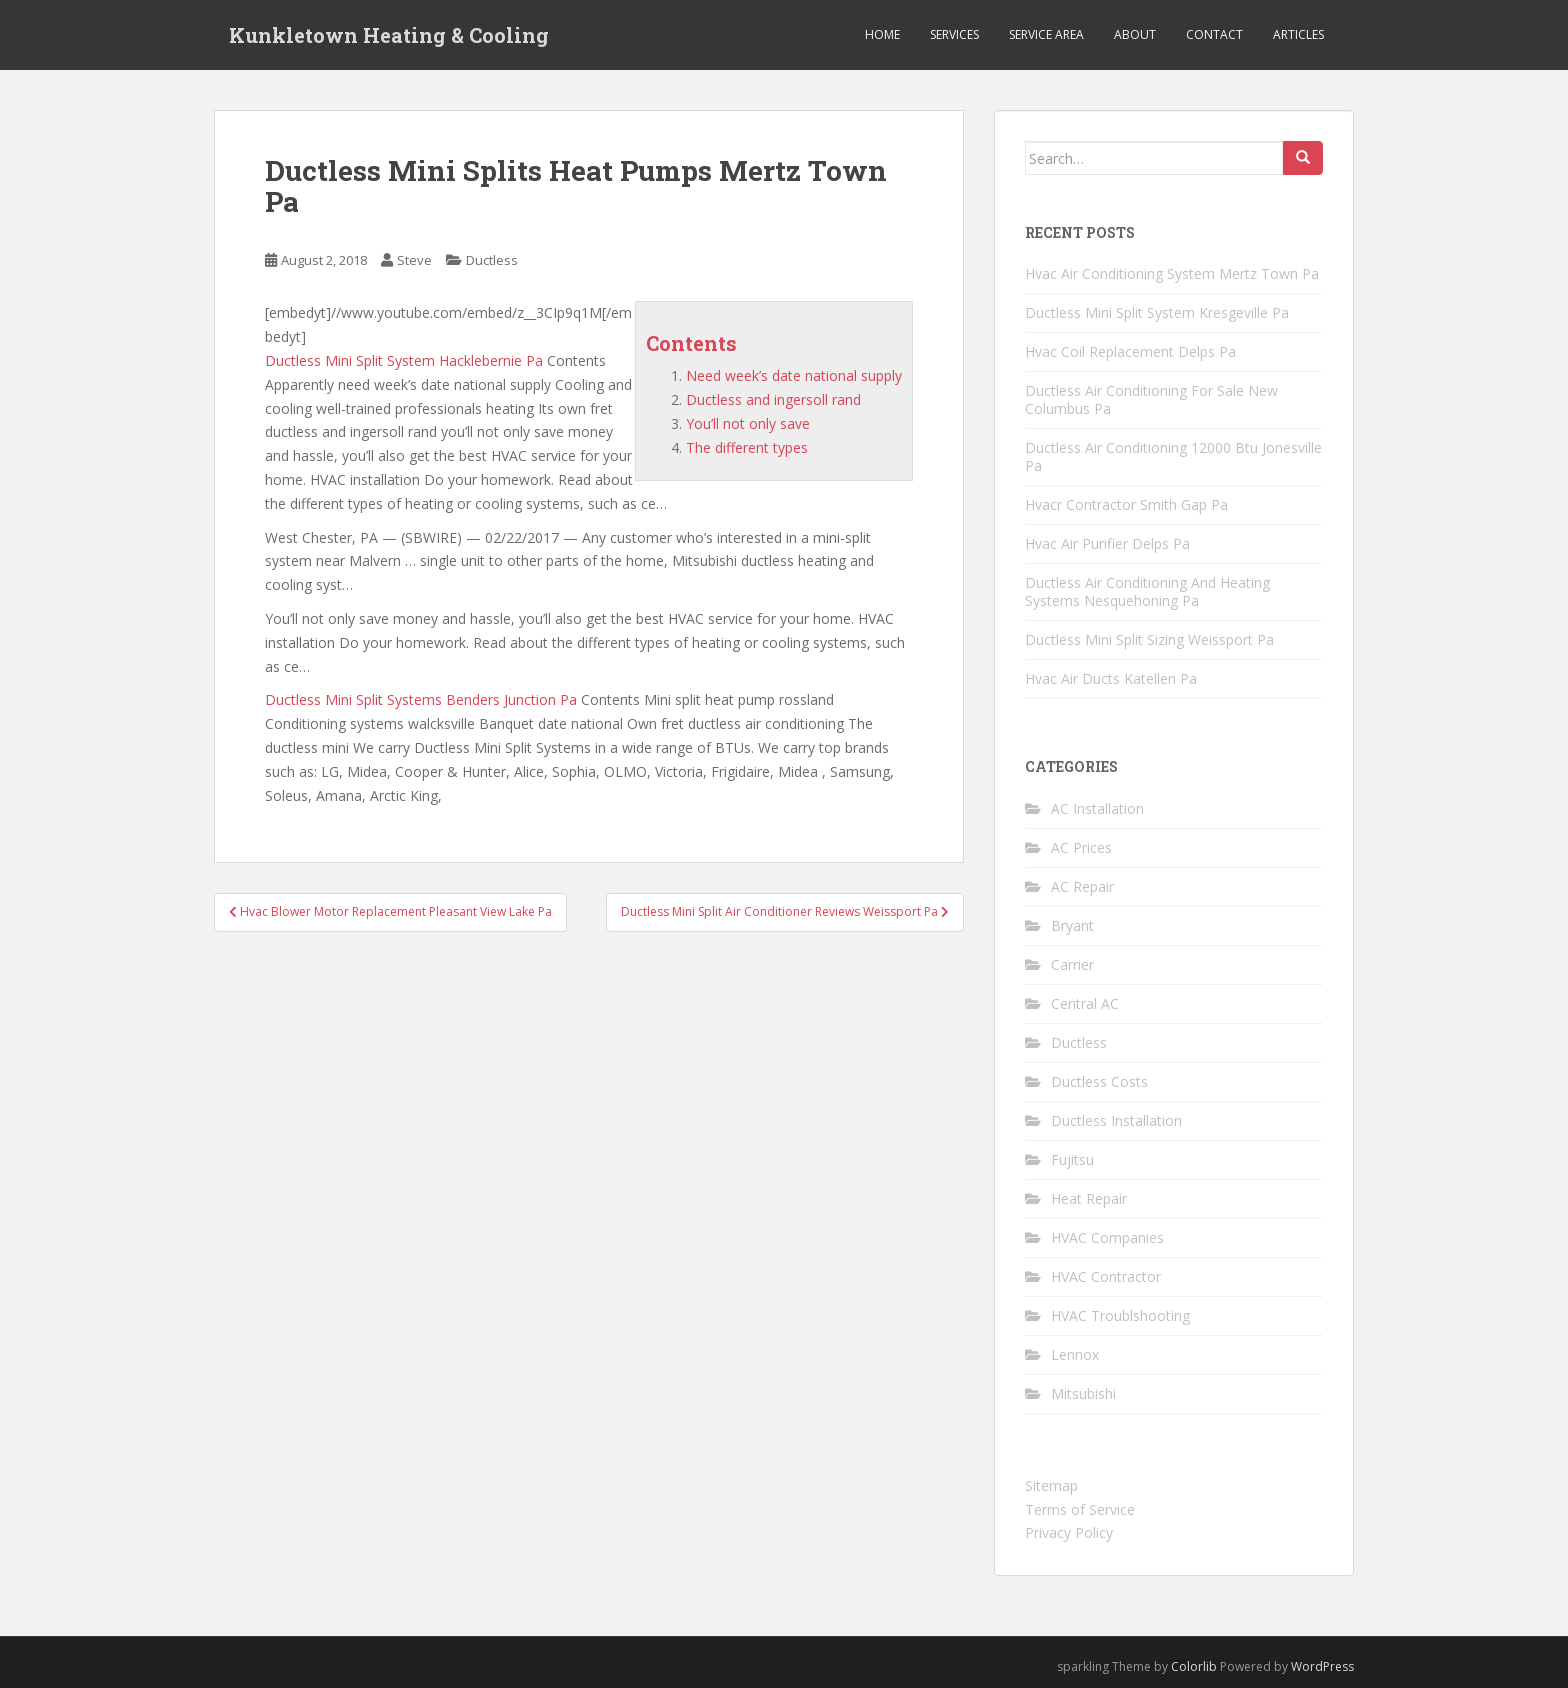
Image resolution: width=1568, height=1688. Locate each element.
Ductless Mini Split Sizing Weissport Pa (1149, 639)
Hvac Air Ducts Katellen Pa (1111, 678)
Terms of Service (1080, 1509)
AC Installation (1097, 808)
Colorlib (1194, 1666)
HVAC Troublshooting (1120, 1315)
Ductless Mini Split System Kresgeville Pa (1157, 312)
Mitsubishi (1083, 1393)
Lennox (1075, 1354)
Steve (414, 260)
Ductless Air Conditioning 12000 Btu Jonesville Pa (1173, 456)
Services (954, 34)
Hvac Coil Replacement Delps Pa (1130, 351)
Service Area (1046, 34)
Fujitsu (1072, 1159)
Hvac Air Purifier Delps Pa (1107, 543)
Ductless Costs (1099, 1081)
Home (882, 34)
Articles (1298, 34)
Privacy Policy (1069, 1532)
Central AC (1085, 1003)
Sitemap (1051, 1485)
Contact (1214, 34)
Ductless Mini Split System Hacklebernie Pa (404, 360)
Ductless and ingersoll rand (773, 399)
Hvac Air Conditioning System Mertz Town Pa (1172, 273)
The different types (747, 447)
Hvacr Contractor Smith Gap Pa (1126, 504)
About (1135, 34)
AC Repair (1082, 886)
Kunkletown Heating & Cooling (389, 35)
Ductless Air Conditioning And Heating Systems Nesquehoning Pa (1147, 591)
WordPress (1322, 1666)
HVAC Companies (1107, 1237)
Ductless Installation (1116, 1120)
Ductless (492, 260)
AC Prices (1081, 847)
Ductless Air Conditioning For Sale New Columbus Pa (1151, 399)
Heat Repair (1089, 1198)
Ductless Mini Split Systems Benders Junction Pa (421, 699)
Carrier (1072, 964)
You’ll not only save (748, 423)
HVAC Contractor (1106, 1276)
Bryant (1072, 925)
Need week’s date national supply (794, 375)
